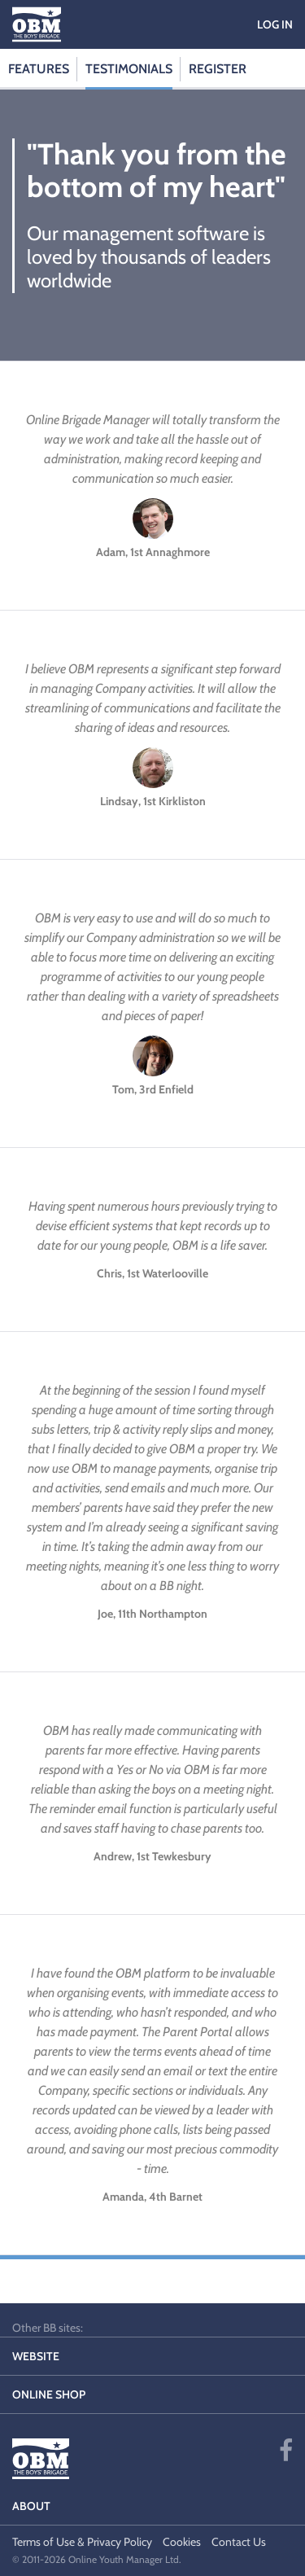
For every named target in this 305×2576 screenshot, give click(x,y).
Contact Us (238, 2541)
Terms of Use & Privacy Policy (82, 2541)
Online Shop (48, 2394)
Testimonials (128, 69)
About (31, 2506)
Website (35, 2356)
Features (38, 69)
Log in (275, 24)
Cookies (182, 2541)
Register (217, 69)
